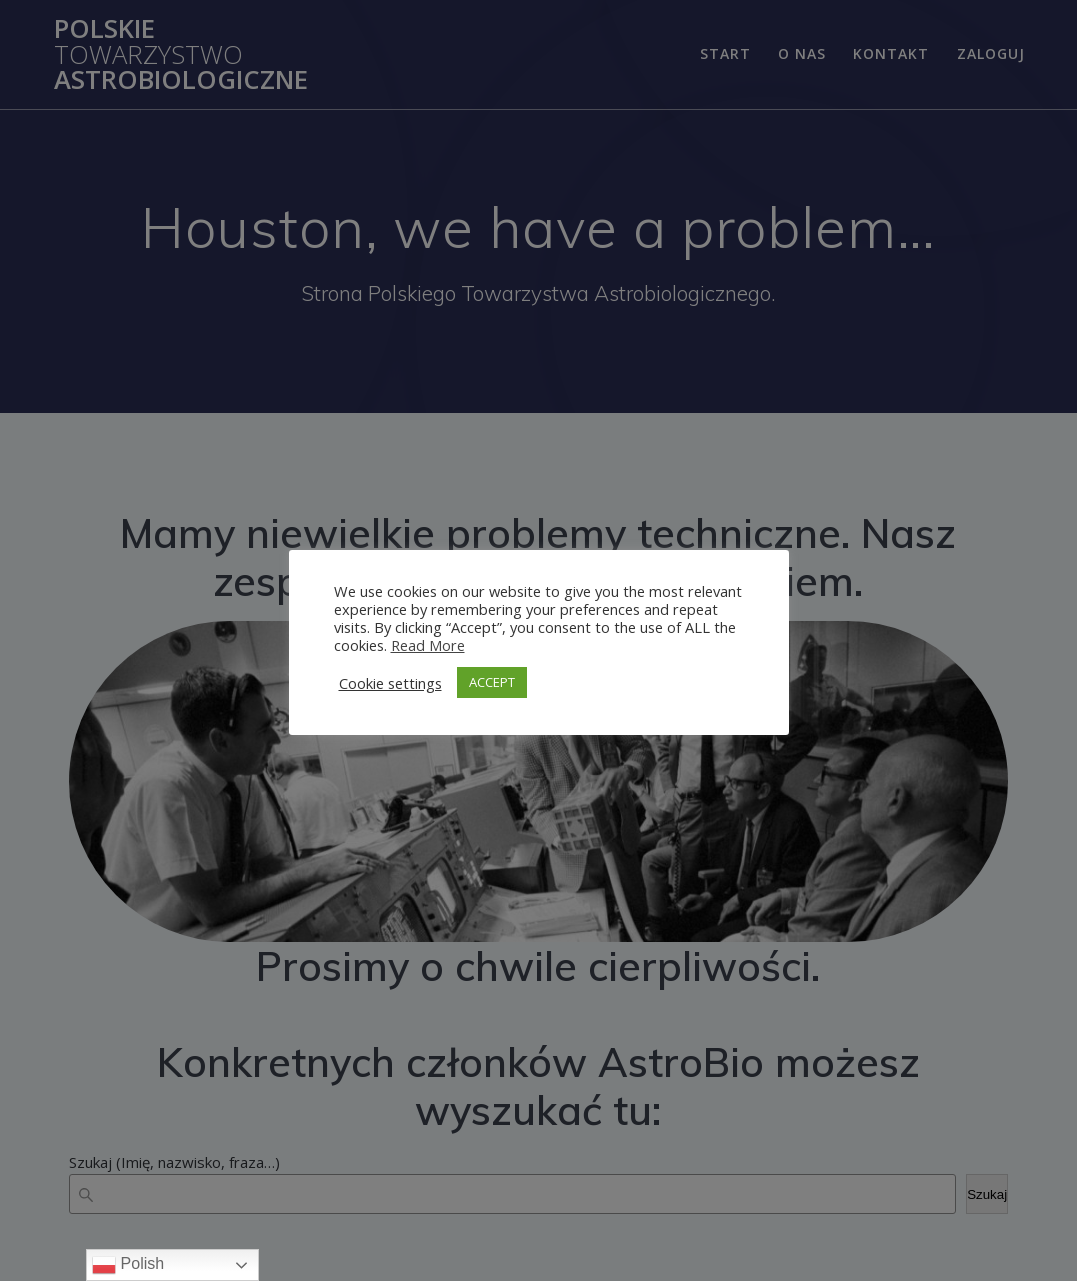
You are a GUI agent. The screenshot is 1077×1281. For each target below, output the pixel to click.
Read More (428, 645)
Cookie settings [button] (390, 683)
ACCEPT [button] (492, 682)
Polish (128, 1265)
